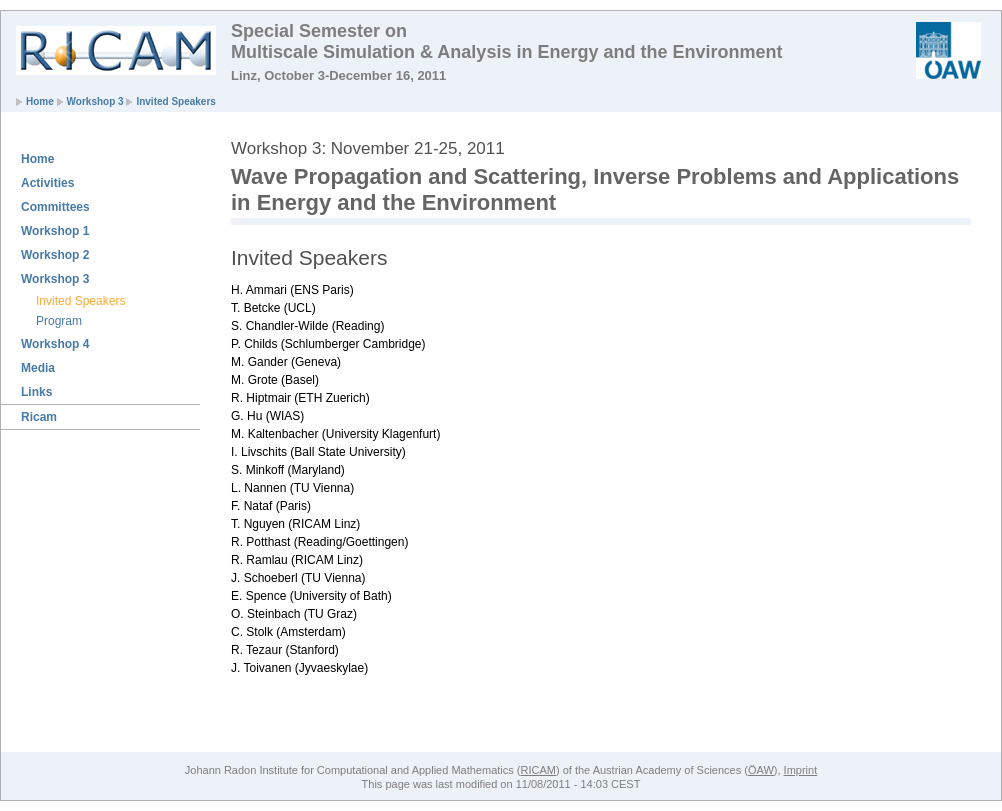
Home (40, 101)
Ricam (39, 417)
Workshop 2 (55, 255)
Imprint (801, 770)
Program (59, 321)
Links (36, 392)
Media (38, 368)
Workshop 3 (95, 101)
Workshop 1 (55, 231)
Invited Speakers (175, 101)
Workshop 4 (55, 344)
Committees (55, 207)
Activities (47, 183)
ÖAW (761, 770)
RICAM (537, 770)
